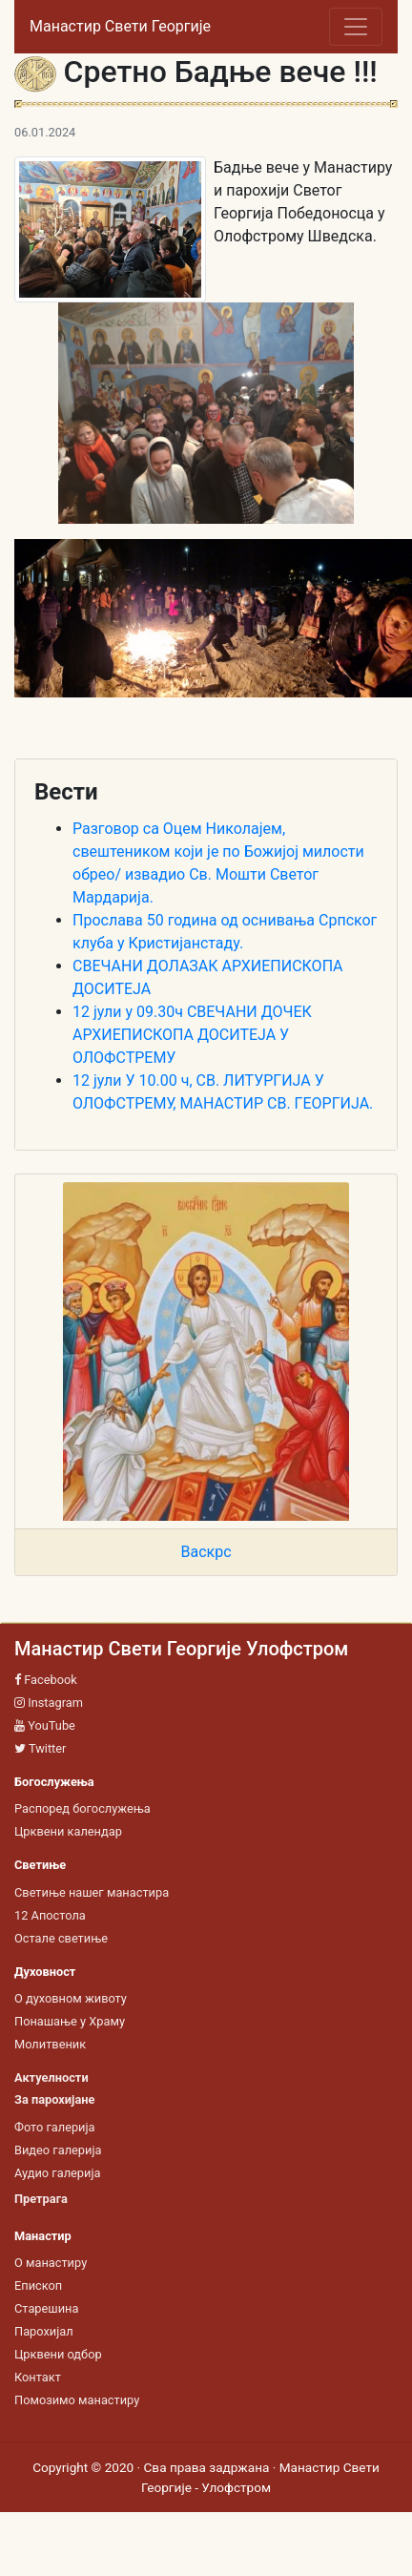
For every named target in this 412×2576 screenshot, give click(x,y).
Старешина (46, 2308)
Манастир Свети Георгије (120, 26)
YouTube (44, 1725)
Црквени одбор (58, 2354)
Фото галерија (54, 2127)
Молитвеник (50, 2044)
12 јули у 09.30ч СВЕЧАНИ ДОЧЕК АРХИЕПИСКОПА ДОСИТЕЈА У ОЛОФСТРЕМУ (192, 1035)
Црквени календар (68, 1831)
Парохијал (43, 2331)
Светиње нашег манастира (91, 1892)
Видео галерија (57, 2150)
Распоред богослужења (82, 1808)
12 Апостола (50, 1915)
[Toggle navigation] (355, 27)
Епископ (38, 2285)
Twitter (40, 1748)
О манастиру (50, 2262)
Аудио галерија (57, 2173)
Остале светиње (61, 1938)
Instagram (48, 1702)
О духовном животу (70, 1998)
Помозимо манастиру (76, 2400)
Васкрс (205, 1552)
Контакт (37, 2377)
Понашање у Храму (69, 2021)
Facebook (45, 1679)
